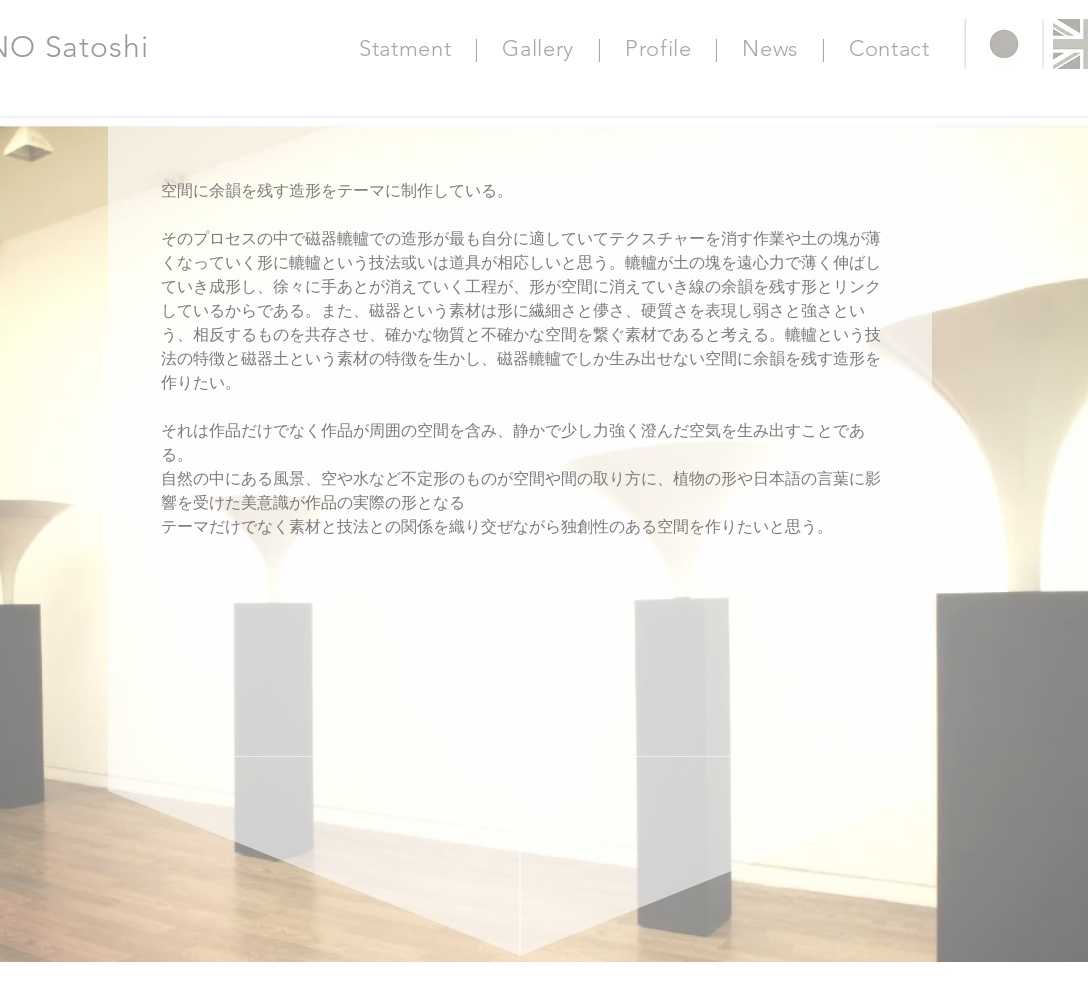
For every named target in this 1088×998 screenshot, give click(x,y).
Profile (658, 48)
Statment (405, 48)
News (770, 48)
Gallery (538, 48)
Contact (889, 48)
